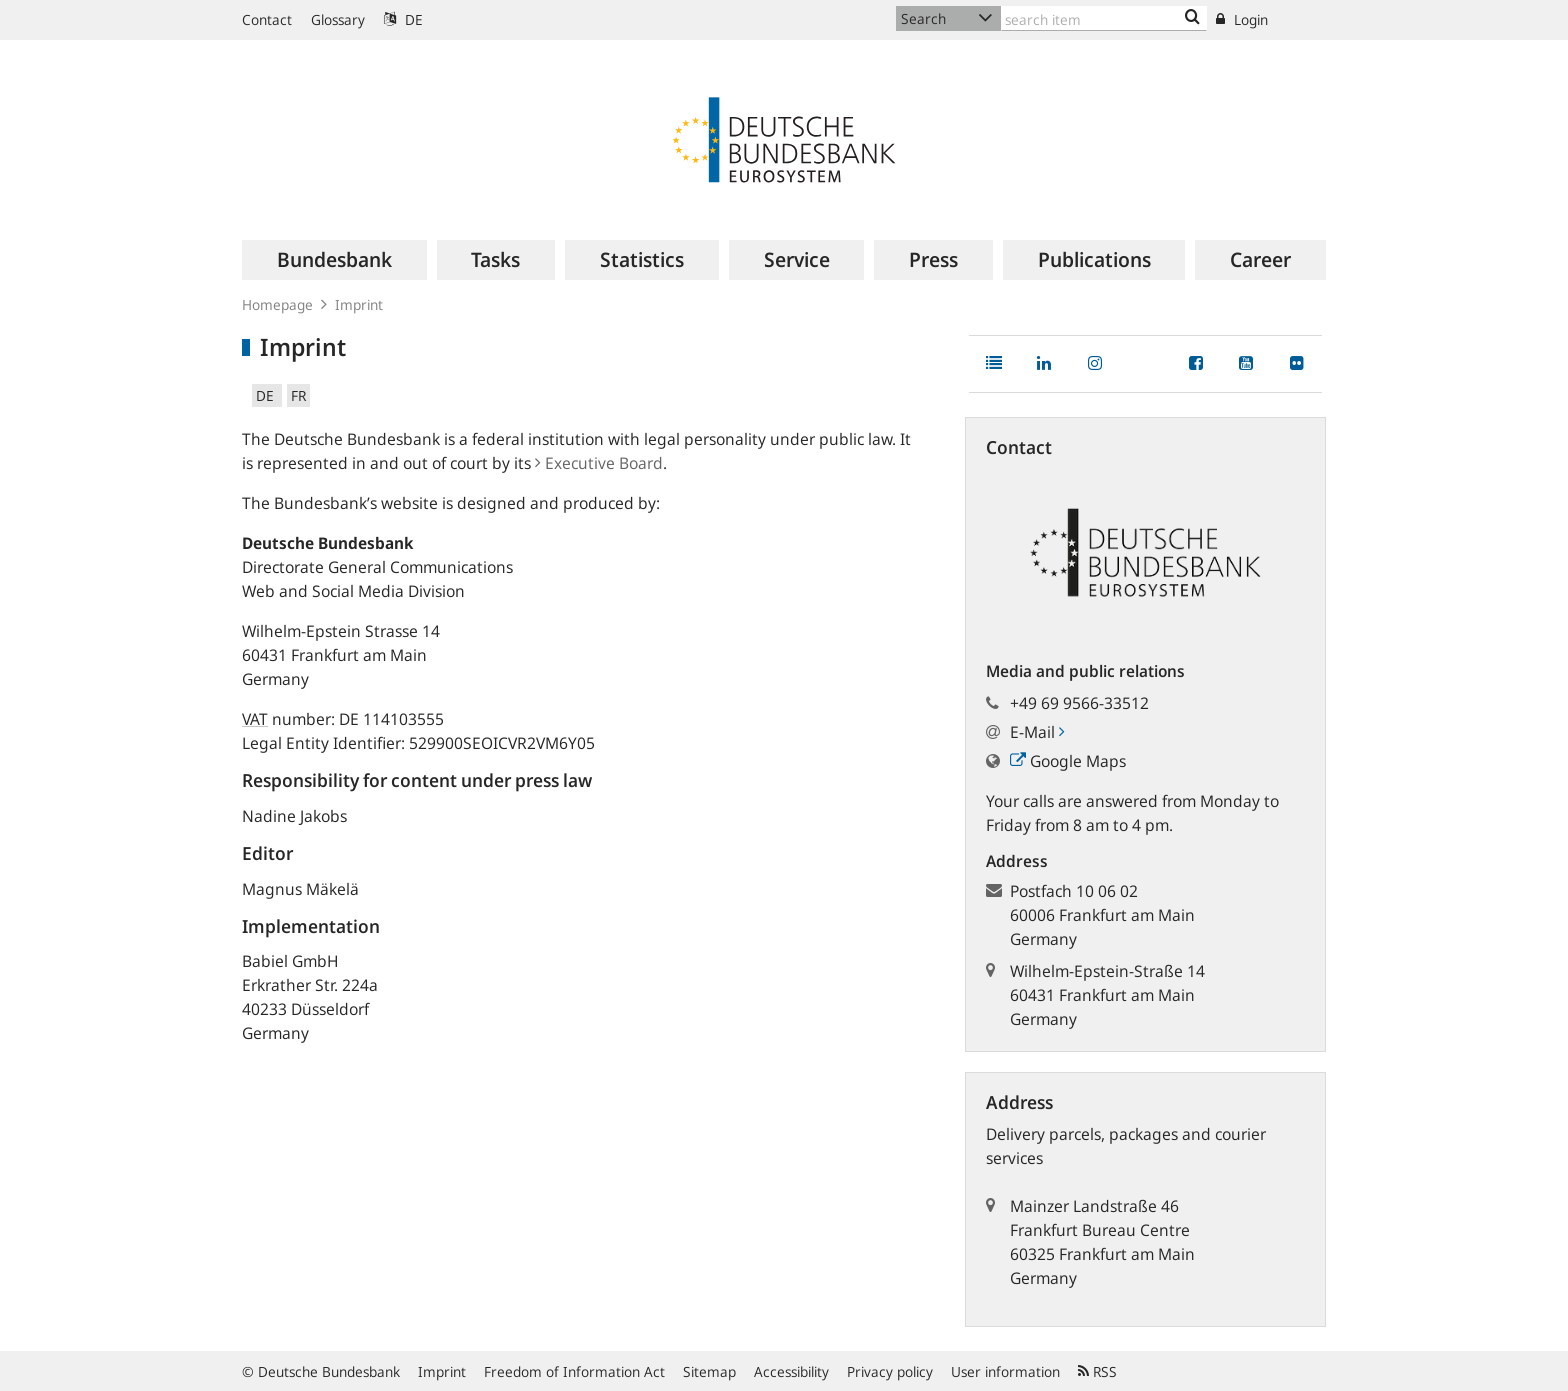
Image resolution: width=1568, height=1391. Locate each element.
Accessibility (791, 1371)
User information (1005, 1371)
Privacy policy (890, 1371)
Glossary (338, 19)
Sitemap (709, 1371)
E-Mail (1037, 732)
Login (1242, 19)
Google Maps (1068, 761)
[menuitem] (334, 260)
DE (403, 19)
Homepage (277, 304)
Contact (267, 19)
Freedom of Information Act (574, 1371)
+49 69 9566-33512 (1079, 703)
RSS (1097, 1371)
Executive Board (599, 463)
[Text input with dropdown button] (1104, 18)
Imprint (442, 1371)
